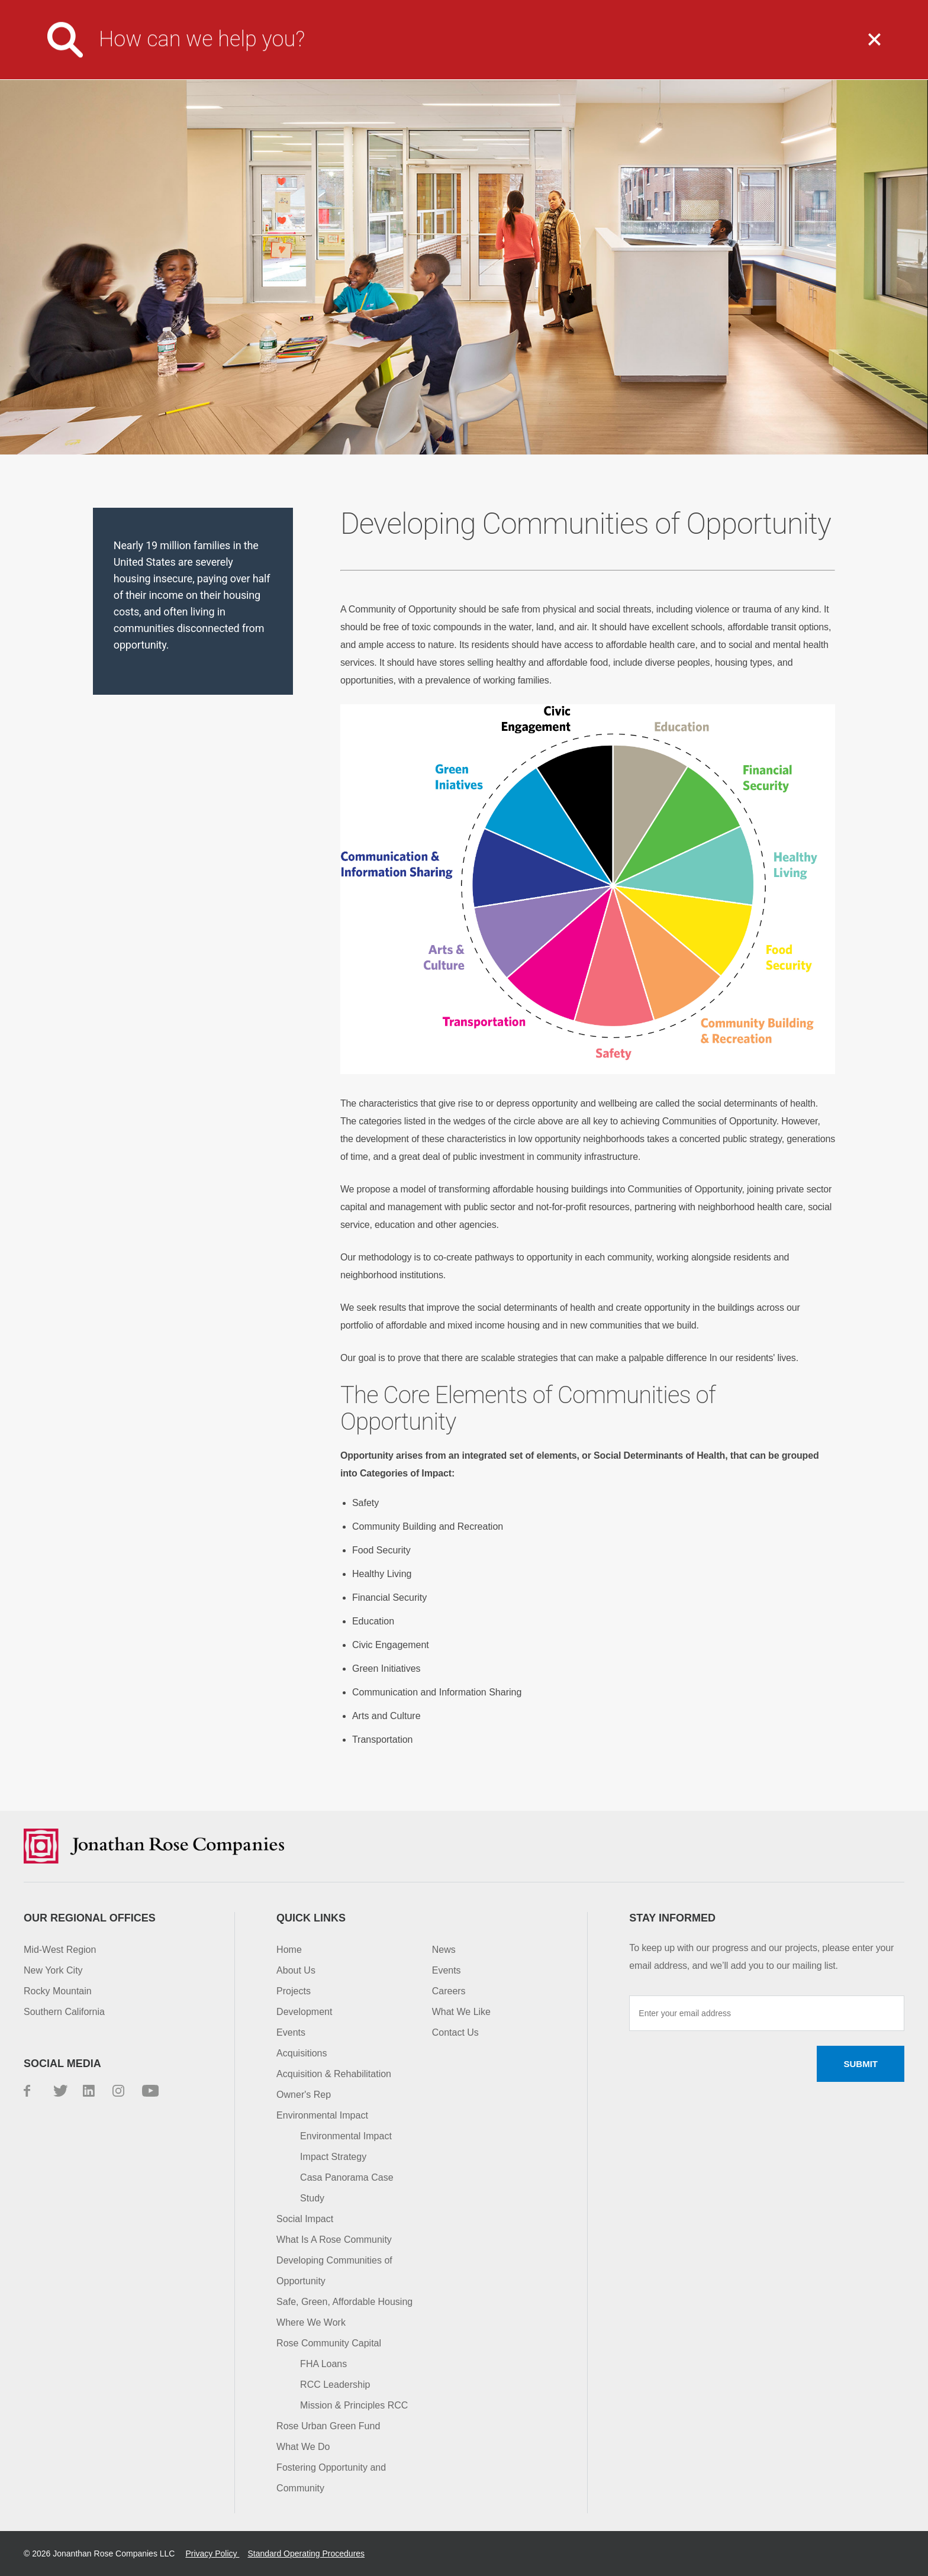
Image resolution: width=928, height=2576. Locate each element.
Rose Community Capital (328, 2343)
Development (304, 2012)
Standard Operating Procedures (306, 2553)
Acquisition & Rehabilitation (333, 2074)
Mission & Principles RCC (354, 2405)
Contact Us (750, 9)
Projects (616, 48)
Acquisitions (301, 2053)
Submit (860, 2064)
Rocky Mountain (58, 1991)
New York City (53, 1970)
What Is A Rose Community (334, 2240)
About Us (384, 48)
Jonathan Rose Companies (98, 49)
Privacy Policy (212, 2553)
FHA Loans (323, 2364)
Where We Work (311, 2322)
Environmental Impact (322, 2115)
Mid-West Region (60, 1950)
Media (531, 9)
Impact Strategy (333, 2157)
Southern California (64, 2012)
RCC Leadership (335, 2385)
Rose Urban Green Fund (328, 2426)
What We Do (499, 48)
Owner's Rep (303, 2095)
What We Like (461, 2012)
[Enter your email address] (766, 2013)
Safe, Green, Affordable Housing (344, 2302)
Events (290, 2032)
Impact (721, 48)
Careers (589, 9)
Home (289, 1950)
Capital (821, 48)
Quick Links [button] (311, 1918)
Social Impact (304, 2219)
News (444, 1950)
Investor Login (667, 9)
